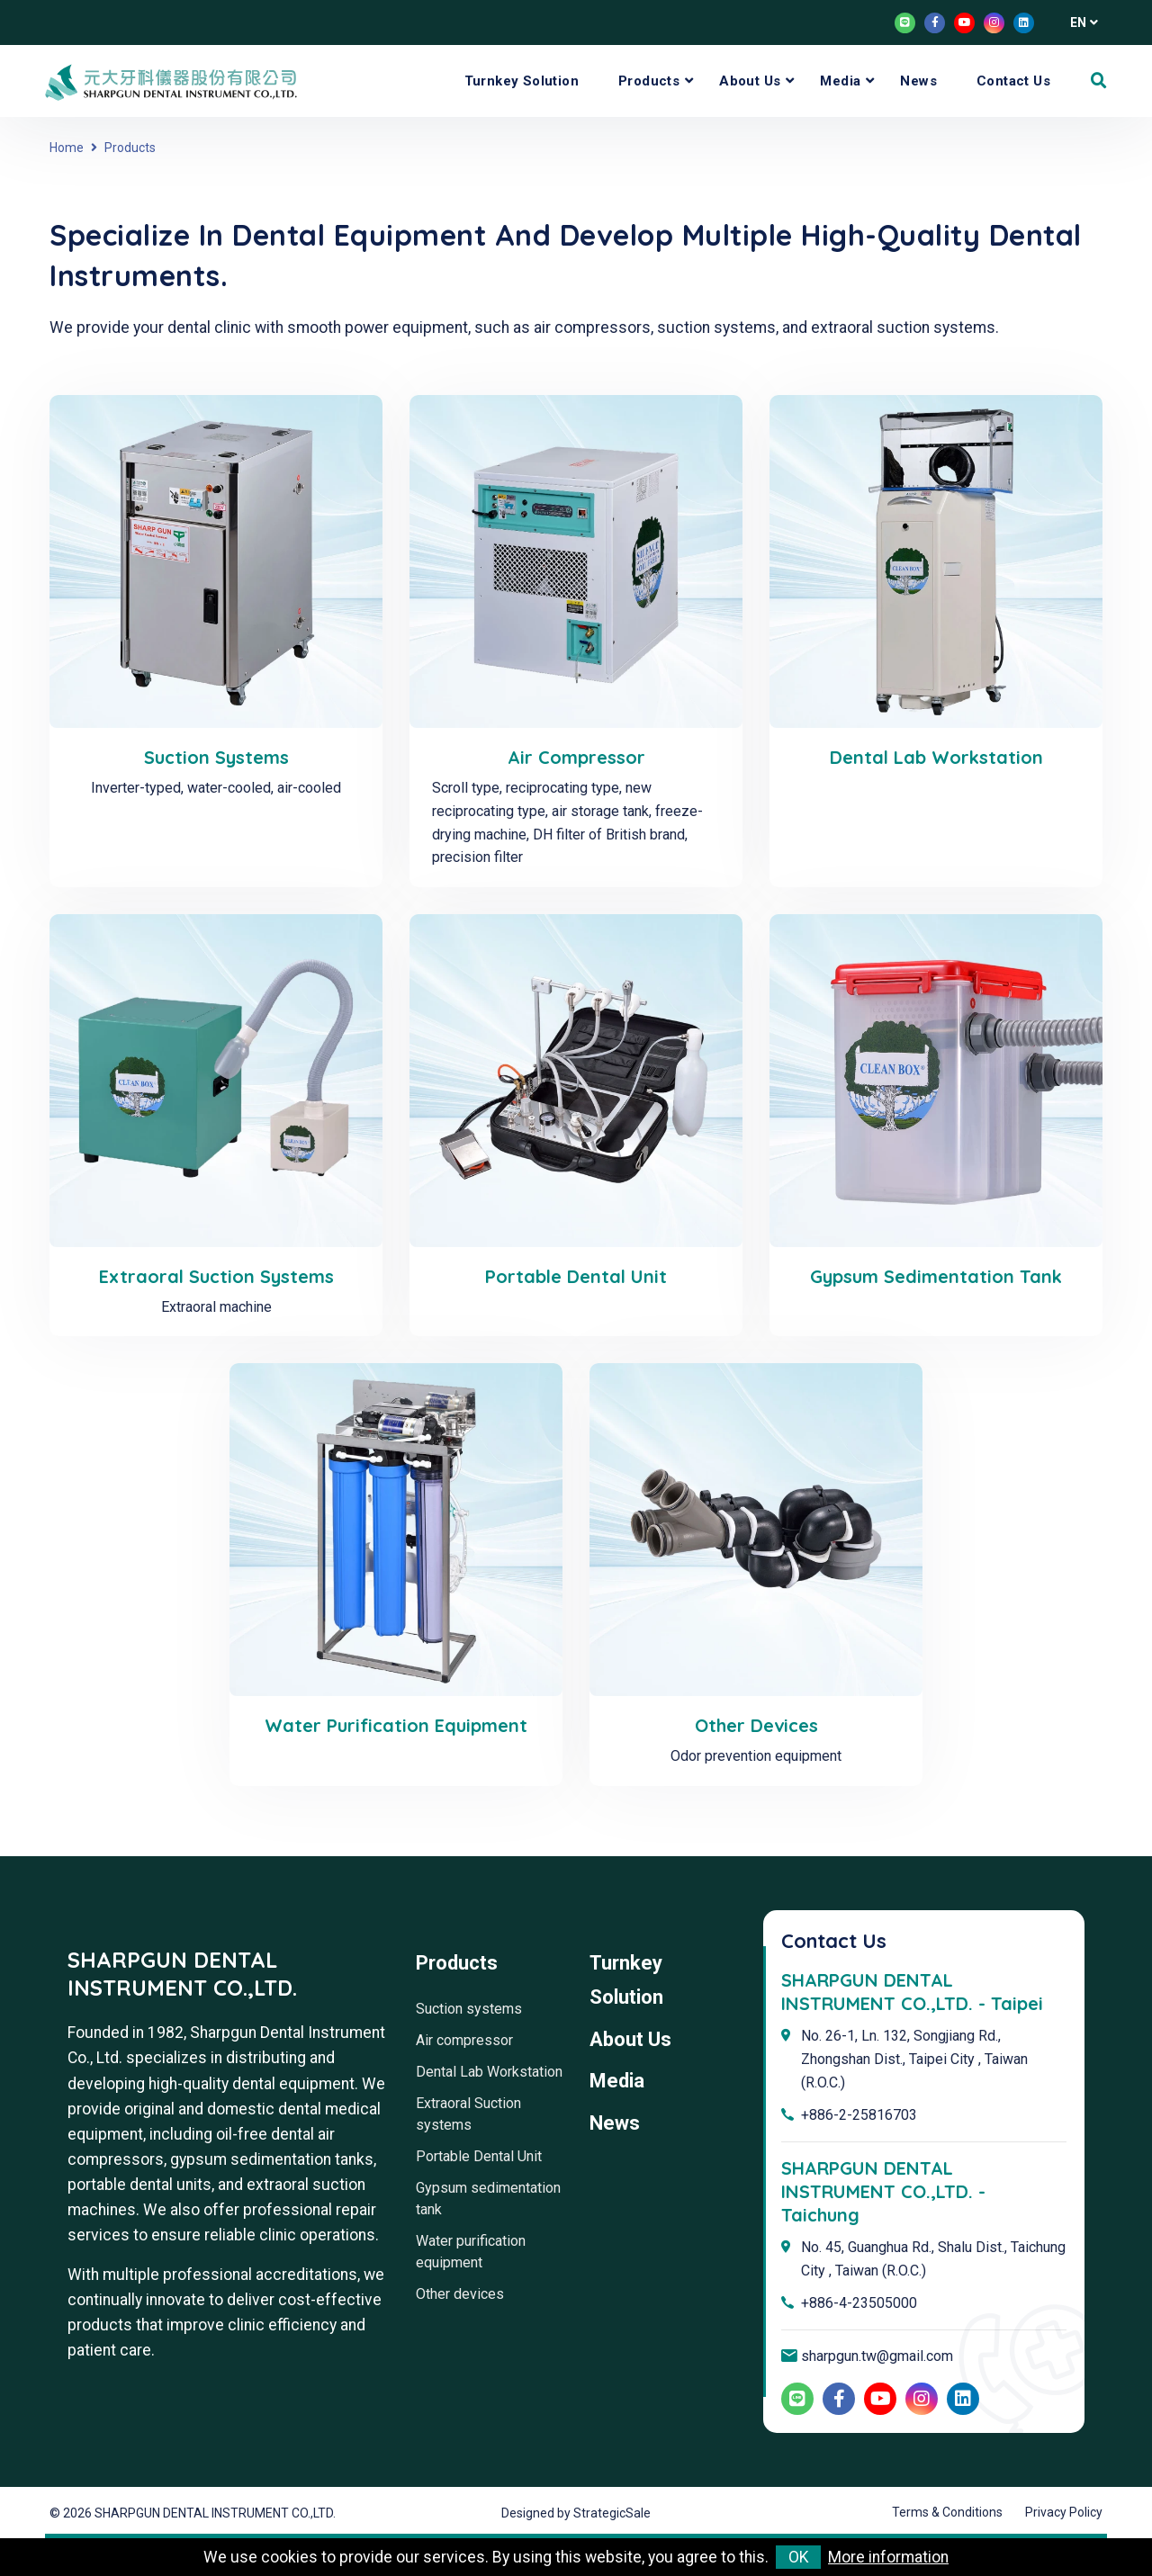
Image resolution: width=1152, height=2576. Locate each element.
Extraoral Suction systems (216, 1276)
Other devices (756, 1725)
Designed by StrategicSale (576, 2513)
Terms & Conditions (947, 2512)
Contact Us (1013, 81)
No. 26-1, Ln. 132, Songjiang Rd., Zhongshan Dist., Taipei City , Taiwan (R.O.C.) (914, 2059)
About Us (749, 81)
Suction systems (216, 757)
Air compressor (576, 757)
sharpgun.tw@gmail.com (877, 2356)
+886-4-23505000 (859, 2303)
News (918, 81)
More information (888, 2557)
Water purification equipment (396, 1725)
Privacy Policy (1063, 2512)
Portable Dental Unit (576, 1276)
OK (798, 2557)
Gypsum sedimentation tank (936, 1276)
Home (67, 147)
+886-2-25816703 (859, 2115)
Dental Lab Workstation (936, 757)
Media (840, 81)
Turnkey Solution (521, 81)
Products (649, 81)
